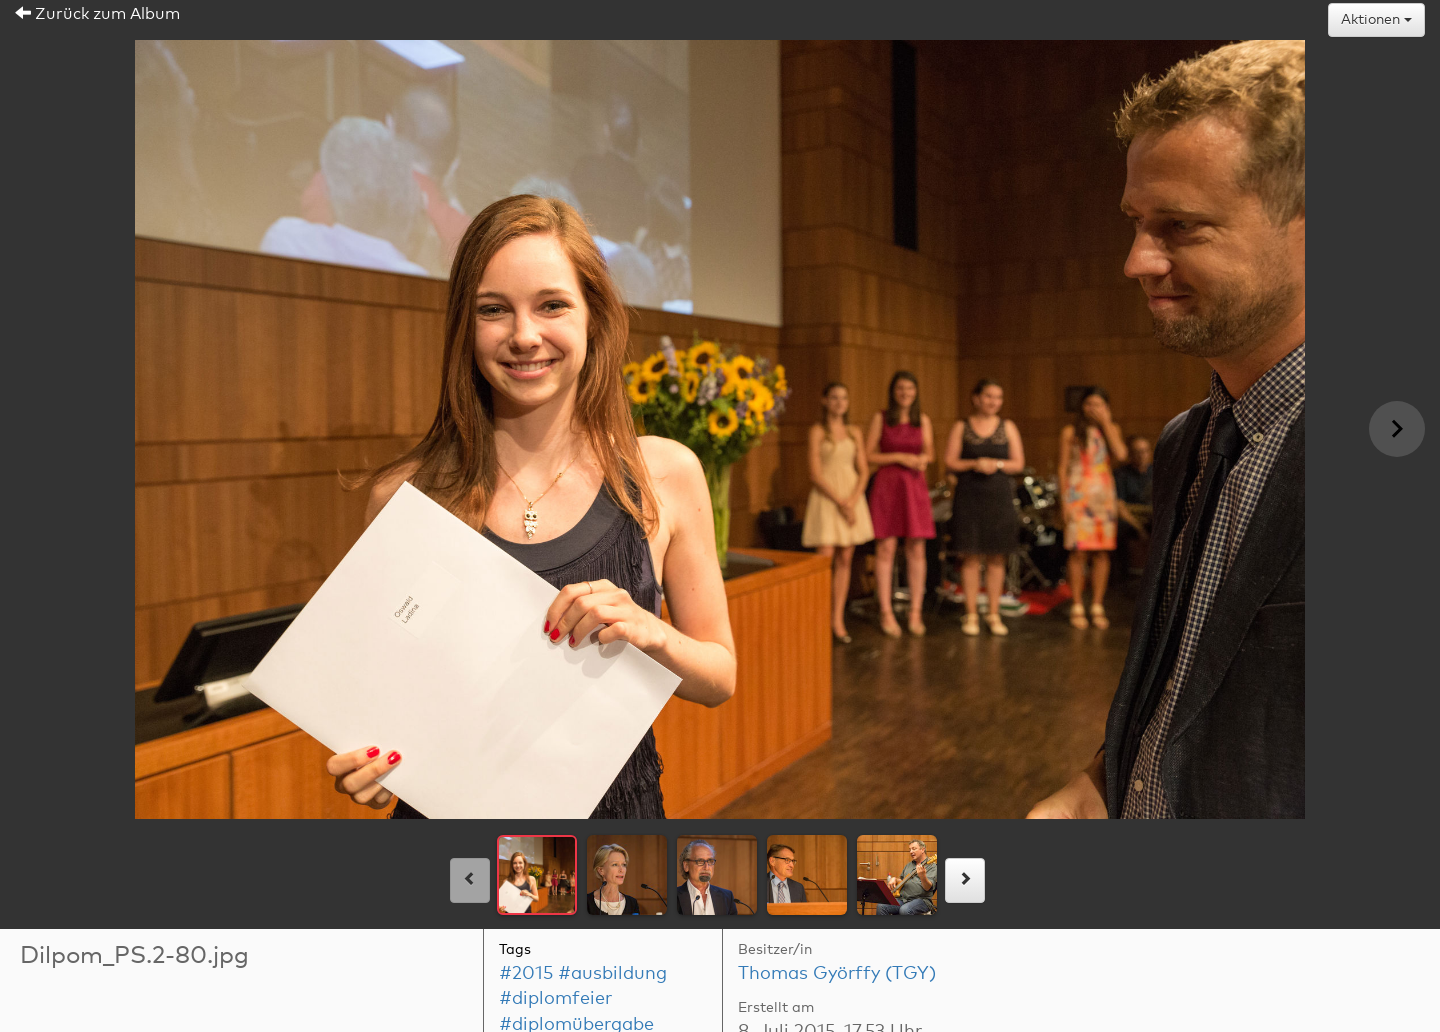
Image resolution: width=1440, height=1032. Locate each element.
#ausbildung (612, 974)
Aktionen (1376, 20)
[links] (470, 880)
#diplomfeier (555, 999)
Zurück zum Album (97, 14)
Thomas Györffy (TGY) (837, 974)
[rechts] (965, 880)
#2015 (526, 974)
